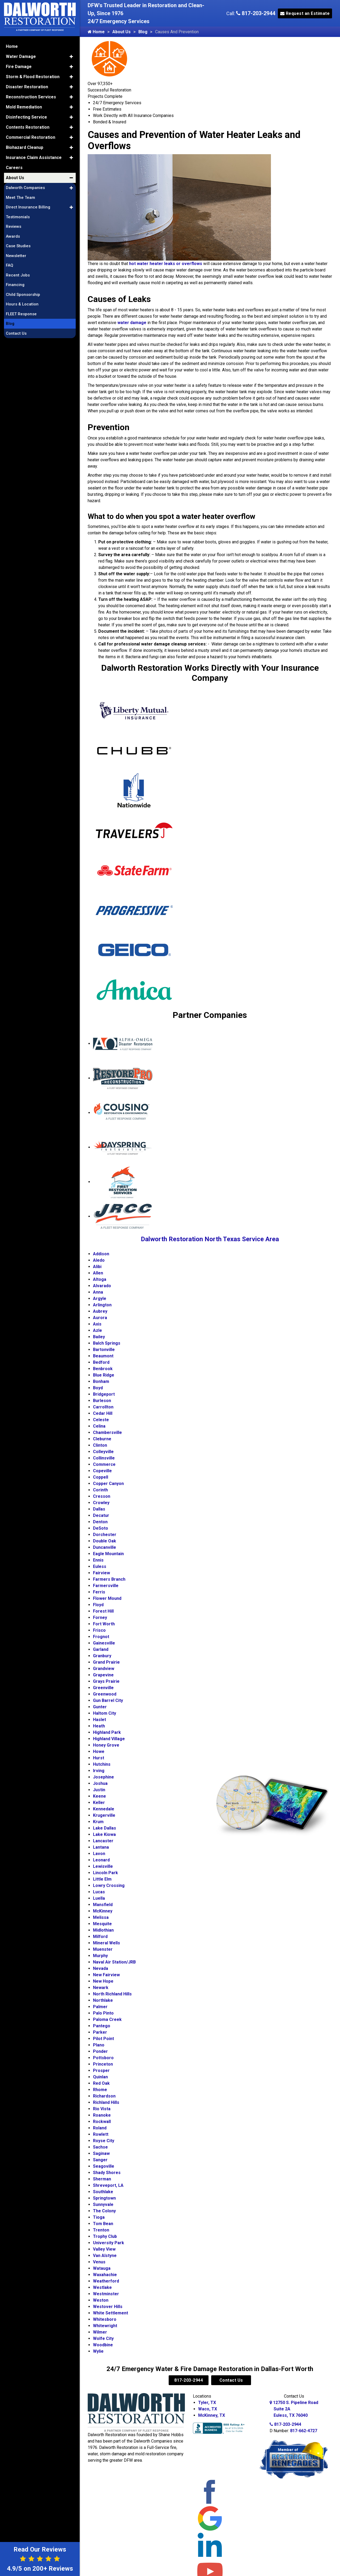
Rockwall (102, 2121)
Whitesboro (104, 2319)
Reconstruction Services (31, 95)
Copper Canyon (108, 1483)
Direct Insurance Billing (28, 206)
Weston (100, 2300)
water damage (131, 322)
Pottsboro (103, 2057)
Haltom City (104, 1713)
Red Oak (101, 2083)
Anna (98, 1292)
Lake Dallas (104, 1828)
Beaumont (103, 1355)
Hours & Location (22, 303)
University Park (108, 2242)
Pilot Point (103, 2038)
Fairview (101, 1572)
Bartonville (104, 1349)
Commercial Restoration (30, 136)
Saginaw (101, 2153)
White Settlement (110, 2312)
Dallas (99, 1509)
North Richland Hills (112, 1993)
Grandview (103, 1668)
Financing (15, 283)
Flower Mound (107, 1598)
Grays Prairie (106, 1681)
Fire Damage (19, 65)
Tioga (99, 2217)
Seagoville (103, 2166)
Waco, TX (207, 2408)
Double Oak (104, 1540)
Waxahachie (105, 2274)
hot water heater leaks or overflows (165, 263)
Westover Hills (107, 2306)
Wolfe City (103, 2338)
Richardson (104, 2096)
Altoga (99, 1279)
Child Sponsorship (23, 293)
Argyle (99, 1298)
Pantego (101, 2025)
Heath (99, 1725)
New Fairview (106, 1974)
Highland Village (109, 1738)
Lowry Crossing (109, 1885)
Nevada (100, 1968)
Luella (99, 1898)
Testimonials (18, 215)
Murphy (100, 1955)
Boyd (98, 1387)
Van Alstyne (105, 2255)
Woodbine (103, 2344)
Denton (100, 1521)
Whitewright (105, 2325)
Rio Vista (101, 2108)
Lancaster (103, 1840)
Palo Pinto (103, 2013)
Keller (99, 1802)
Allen (98, 1273)
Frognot (101, 1636)
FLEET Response (21, 313)
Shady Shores (107, 2172)
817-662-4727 (303, 2430)
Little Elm (102, 1879)
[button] (71, 55)
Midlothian (103, 1930)
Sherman (102, 2178)
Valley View (104, 2249)
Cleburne (102, 1438)
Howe (98, 1751)
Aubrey (100, 1311)
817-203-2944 (255, 13)
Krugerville (104, 1815)
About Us (121, 31)
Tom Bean (103, 2223)
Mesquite (102, 1923)
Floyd (98, 1604)
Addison (101, 1253)
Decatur (101, 1515)
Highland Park (107, 1732)
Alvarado (102, 1285)
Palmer (100, 2006)
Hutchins (101, 1764)
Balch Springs (106, 1343)
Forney (100, 1617)
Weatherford (106, 2281)
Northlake (103, 2000)
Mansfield (103, 1904)
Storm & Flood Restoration (33, 75)
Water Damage (21, 55)
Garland (100, 1649)
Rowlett (100, 2134)
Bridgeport (104, 1394)
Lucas (99, 1891)
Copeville (102, 1470)
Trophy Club (105, 2236)
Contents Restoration (27, 126)
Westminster (106, 2293)
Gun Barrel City (108, 1700)
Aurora (100, 1317)
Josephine (103, 1777)
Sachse (100, 2147)
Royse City (103, 2140)
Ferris (99, 1592)
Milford (100, 1936)
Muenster (103, 1949)
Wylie (98, 2351)
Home (96, 31)
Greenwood (104, 1694)
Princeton (103, 2064)
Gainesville (104, 1643)
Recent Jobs (18, 274)
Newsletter (16, 254)
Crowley (101, 1502)
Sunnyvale (103, 2204)
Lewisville (103, 1866)
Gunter (100, 1706)
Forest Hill (103, 1611)
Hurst (98, 1757)
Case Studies (18, 244)
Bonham (101, 1381)
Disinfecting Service (26, 116)
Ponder (100, 2051)
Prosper (101, 2070)
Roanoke (102, 2115)
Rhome (100, 2089)
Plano (98, 2045)
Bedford (101, 1362)
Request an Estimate (305, 13)
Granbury (102, 1655)
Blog (142, 31)
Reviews (13, 225)
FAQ (9, 264)
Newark (100, 1987)
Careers (14, 166)
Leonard (101, 1859)
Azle (97, 1330)
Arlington (102, 1304)
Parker (100, 2032)
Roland (100, 2127)
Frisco (99, 1630)
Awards (13, 235)
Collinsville (104, 1458)
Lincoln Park (105, 1872)
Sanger (100, 2159)
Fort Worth (104, 1623)
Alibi (97, 1266)
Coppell (100, 1477)
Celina (99, 1426)
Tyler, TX (207, 2402)
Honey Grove (106, 1745)
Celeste (101, 1419)
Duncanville (104, 1547)
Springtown (104, 2198)
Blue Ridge (103, 1375)
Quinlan (100, 2076)
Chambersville (107, 1432)
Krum (98, 1821)
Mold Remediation (24, 105)
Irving (98, 1770)
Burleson (102, 1400)
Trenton (101, 2230)
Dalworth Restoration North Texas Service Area (210, 1239)
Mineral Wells (106, 1942)
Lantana (101, 1847)
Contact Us (231, 2380)
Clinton (100, 1445)
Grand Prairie (106, 1662)
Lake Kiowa (104, 1834)
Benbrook (103, 1368)
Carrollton (103, 1406)
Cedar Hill (102, 1413)
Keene (99, 1796)
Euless (99, 1566)
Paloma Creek (107, 2019)
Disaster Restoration (27, 85)
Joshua (100, 1783)
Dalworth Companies (25, 186)
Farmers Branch (109, 1579)
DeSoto (100, 1528)
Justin (99, 1789)
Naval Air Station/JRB (114, 1962)
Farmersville (105, 1585)
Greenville (103, 1687)
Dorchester (104, 1534)
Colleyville (103, 1451)
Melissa (101, 1917)
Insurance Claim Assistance (34, 156)
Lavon (99, 1853)
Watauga (101, 2268)
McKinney (102, 1911)
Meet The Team (20, 196)
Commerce (104, 1464)
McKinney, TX (211, 2415)
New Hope (103, 1981)
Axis (97, 1324)
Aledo (99, 1260)
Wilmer (100, 2332)
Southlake (103, 2191)
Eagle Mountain (108, 1553)
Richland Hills (106, 2102)
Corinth (100, 1489)
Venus (99, 2261)
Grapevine (103, 1674)
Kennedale (103, 1808)
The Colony (104, 2210)
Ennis (98, 1560)
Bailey (99, 1336)
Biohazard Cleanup (24, 146)
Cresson (101, 1496)
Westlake (102, 2287)
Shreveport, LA (108, 2185)
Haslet (99, 1719)
